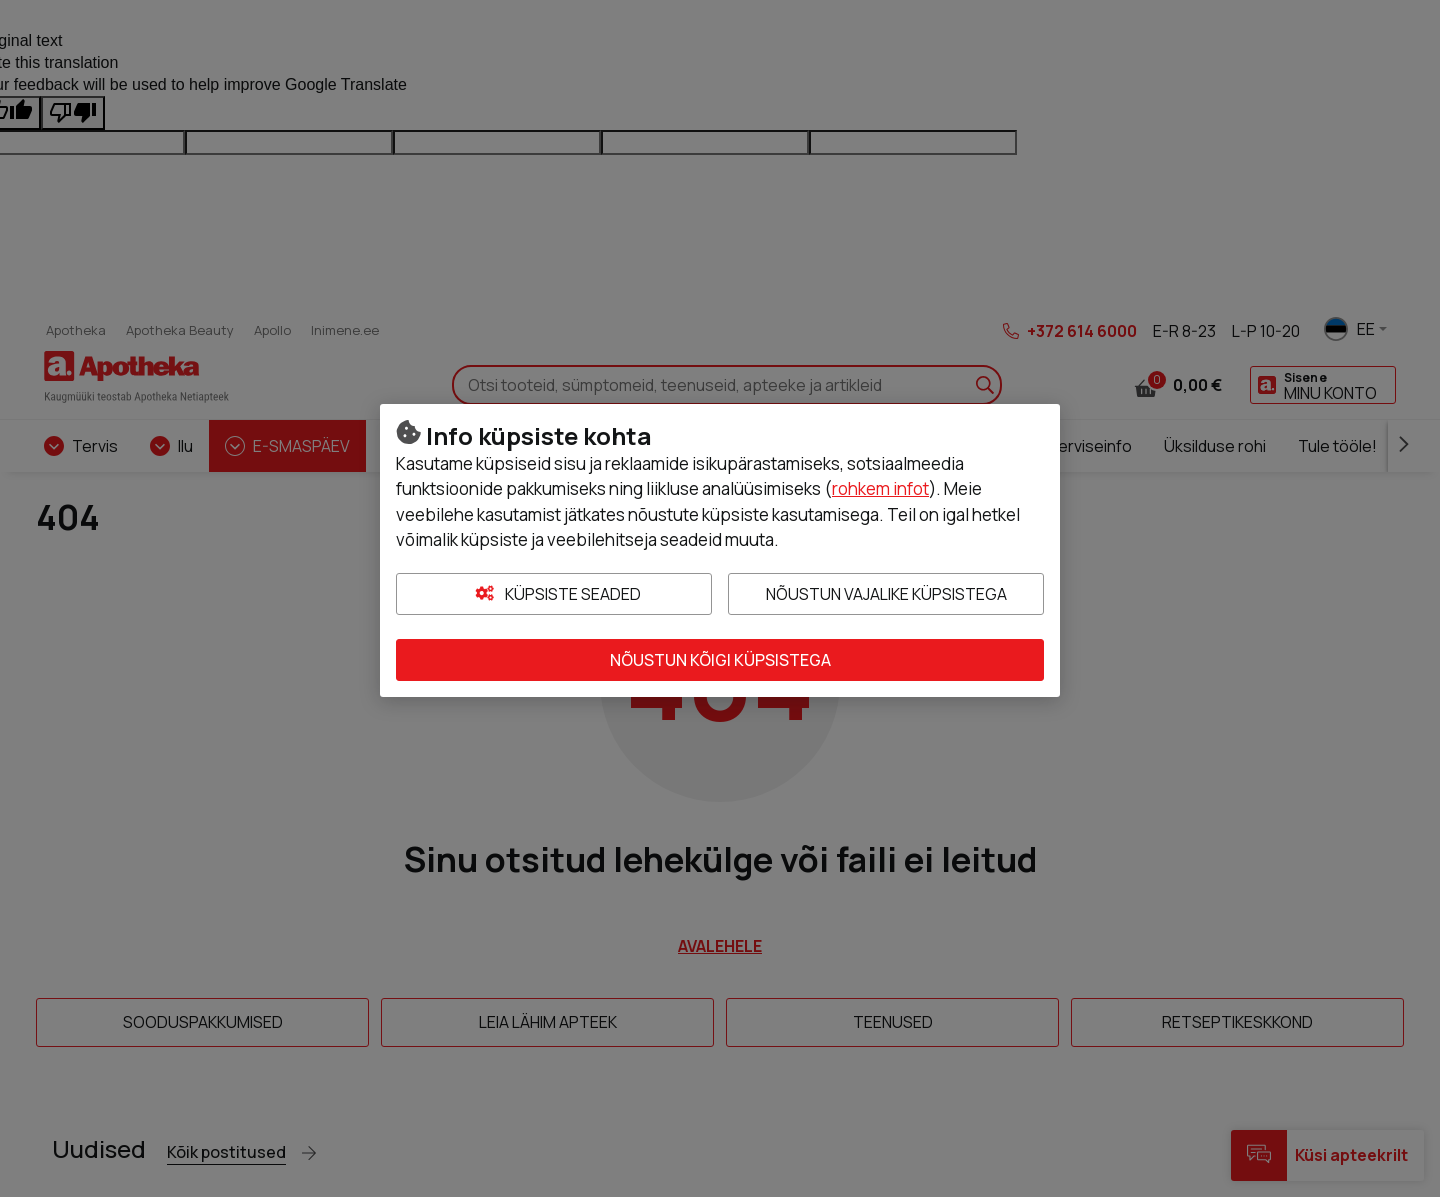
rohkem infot (880, 488)
